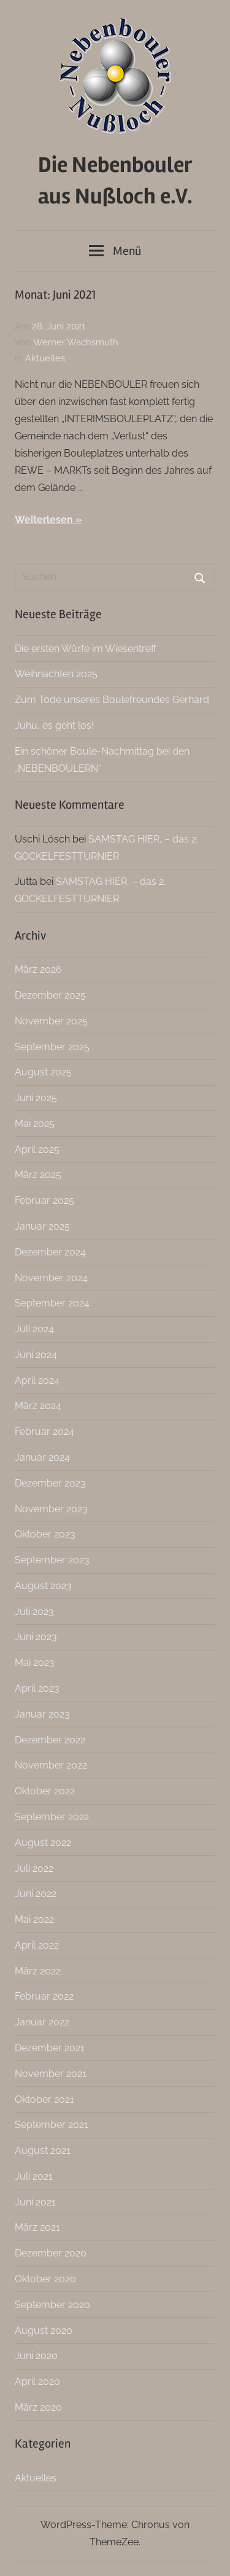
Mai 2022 (34, 1919)
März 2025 (38, 1174)
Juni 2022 (35, 1893)
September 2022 (52, 1817)
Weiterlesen (44, 519)
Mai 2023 (35, 1662)
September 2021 (51, 2124)
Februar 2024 (44, 1431)
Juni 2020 (36, 2356)
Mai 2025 (35, 1123)
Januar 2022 (42, 2022)
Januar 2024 (42, 1457)
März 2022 (38, 1971)
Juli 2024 (34, 1329)
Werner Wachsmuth (75, 342)
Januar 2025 (42, 1226)
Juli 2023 (34, 1611)
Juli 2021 (34, 2176)
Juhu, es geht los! (54, 725)
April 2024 (37, 1380)
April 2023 (37, 1688)
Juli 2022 (34, 1868)
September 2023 (52, 1560)
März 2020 (38, 2407)
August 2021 (43, 2150)
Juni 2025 (36, 1098)
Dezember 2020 (50, 2253)
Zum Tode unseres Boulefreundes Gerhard (112, 699)
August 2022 (43, 1842)
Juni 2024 (36, 1355)
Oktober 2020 (45, 2279)
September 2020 (52, 2305)
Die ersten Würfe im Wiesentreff (85, 648)
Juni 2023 (36, 1637)
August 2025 (43, 1072)
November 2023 (51, 1509)
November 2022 (51, 1765)
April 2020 (37, 2381)
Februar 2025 (44, 1200)
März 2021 (37, 2227)
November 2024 (51, 1278)
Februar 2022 (44, 1996)
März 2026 (38, 969)
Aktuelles (45, 358)
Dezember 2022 (50, 1740)
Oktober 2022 (45, 1791)
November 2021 (50, 2073)
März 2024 (38, 1406)
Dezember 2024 (50, 1252)
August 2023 (43, 1586)
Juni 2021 (35, 2202)
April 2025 (37, 1149)
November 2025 (51, 1021)
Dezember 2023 (50, 1483)
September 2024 (52, 1303)
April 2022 (37, 1945)
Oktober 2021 (44, 2099)
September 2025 (52, 1047)
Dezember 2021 (50, 2048)
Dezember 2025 (50, 995)
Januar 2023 (42, 1714)
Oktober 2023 (45, 1534)
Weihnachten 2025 (56, 674)
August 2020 (43, 2330)
